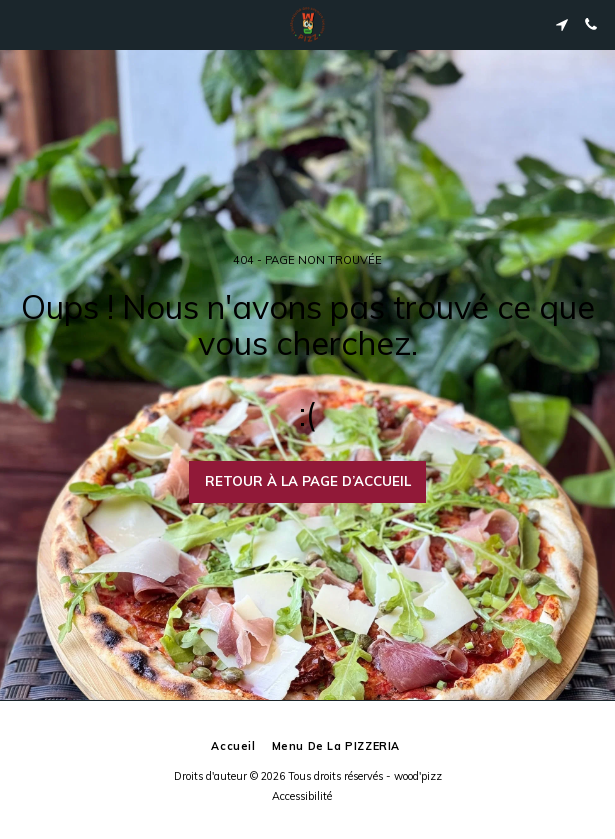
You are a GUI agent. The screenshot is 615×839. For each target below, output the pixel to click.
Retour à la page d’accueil (308, 481)
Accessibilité (302, 796)
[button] (22, 23)
